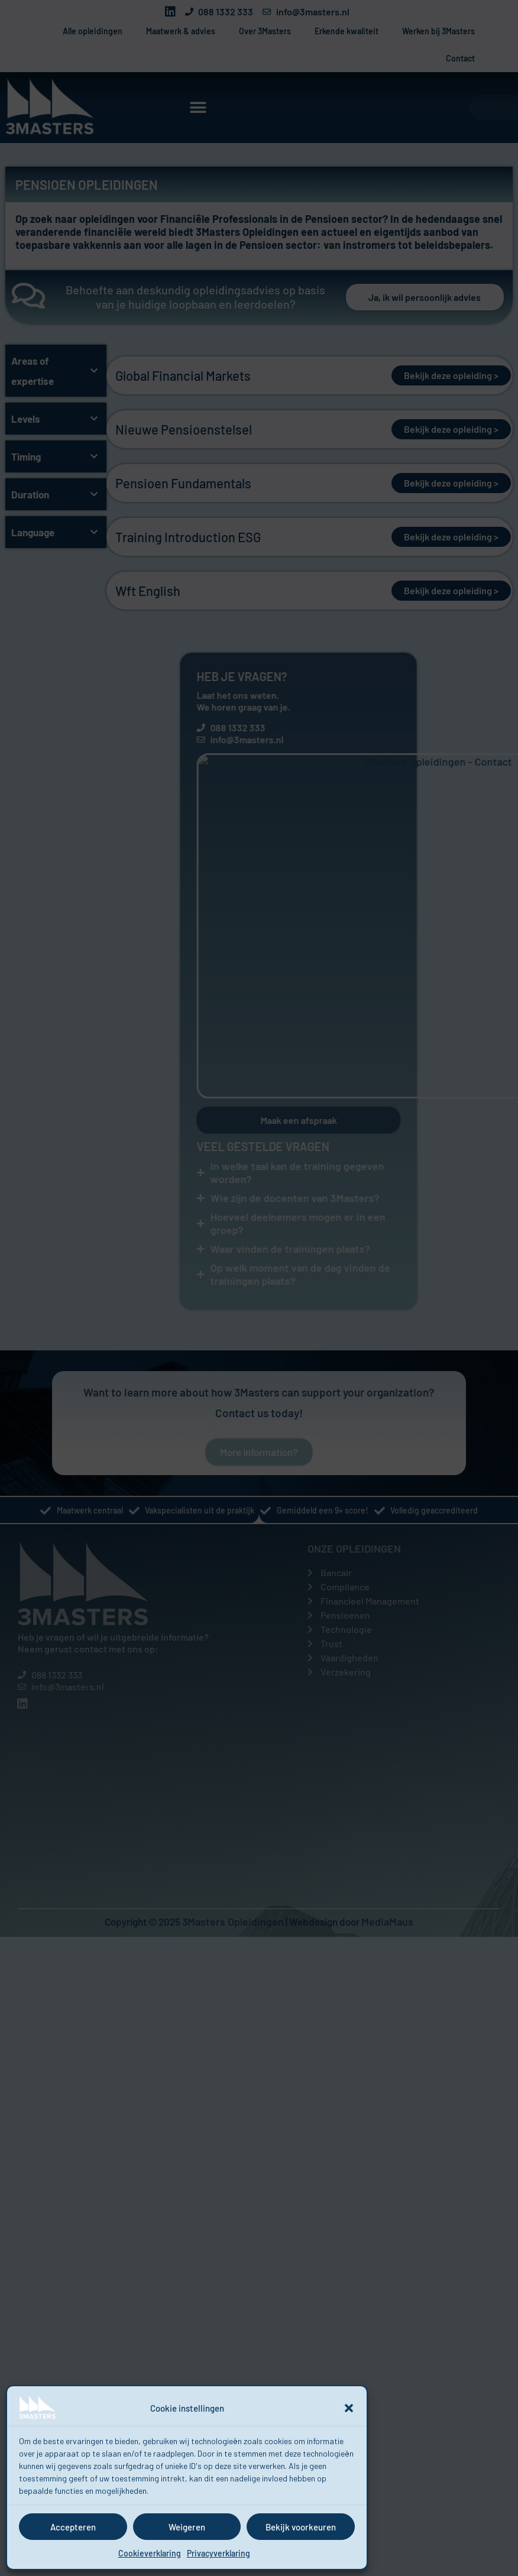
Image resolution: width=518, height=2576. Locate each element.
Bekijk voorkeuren (301, 2527)
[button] (349, 2408)
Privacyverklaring (218, 2553)
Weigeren (187, 2527)
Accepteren (73, 2527)
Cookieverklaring (149, 2553)
